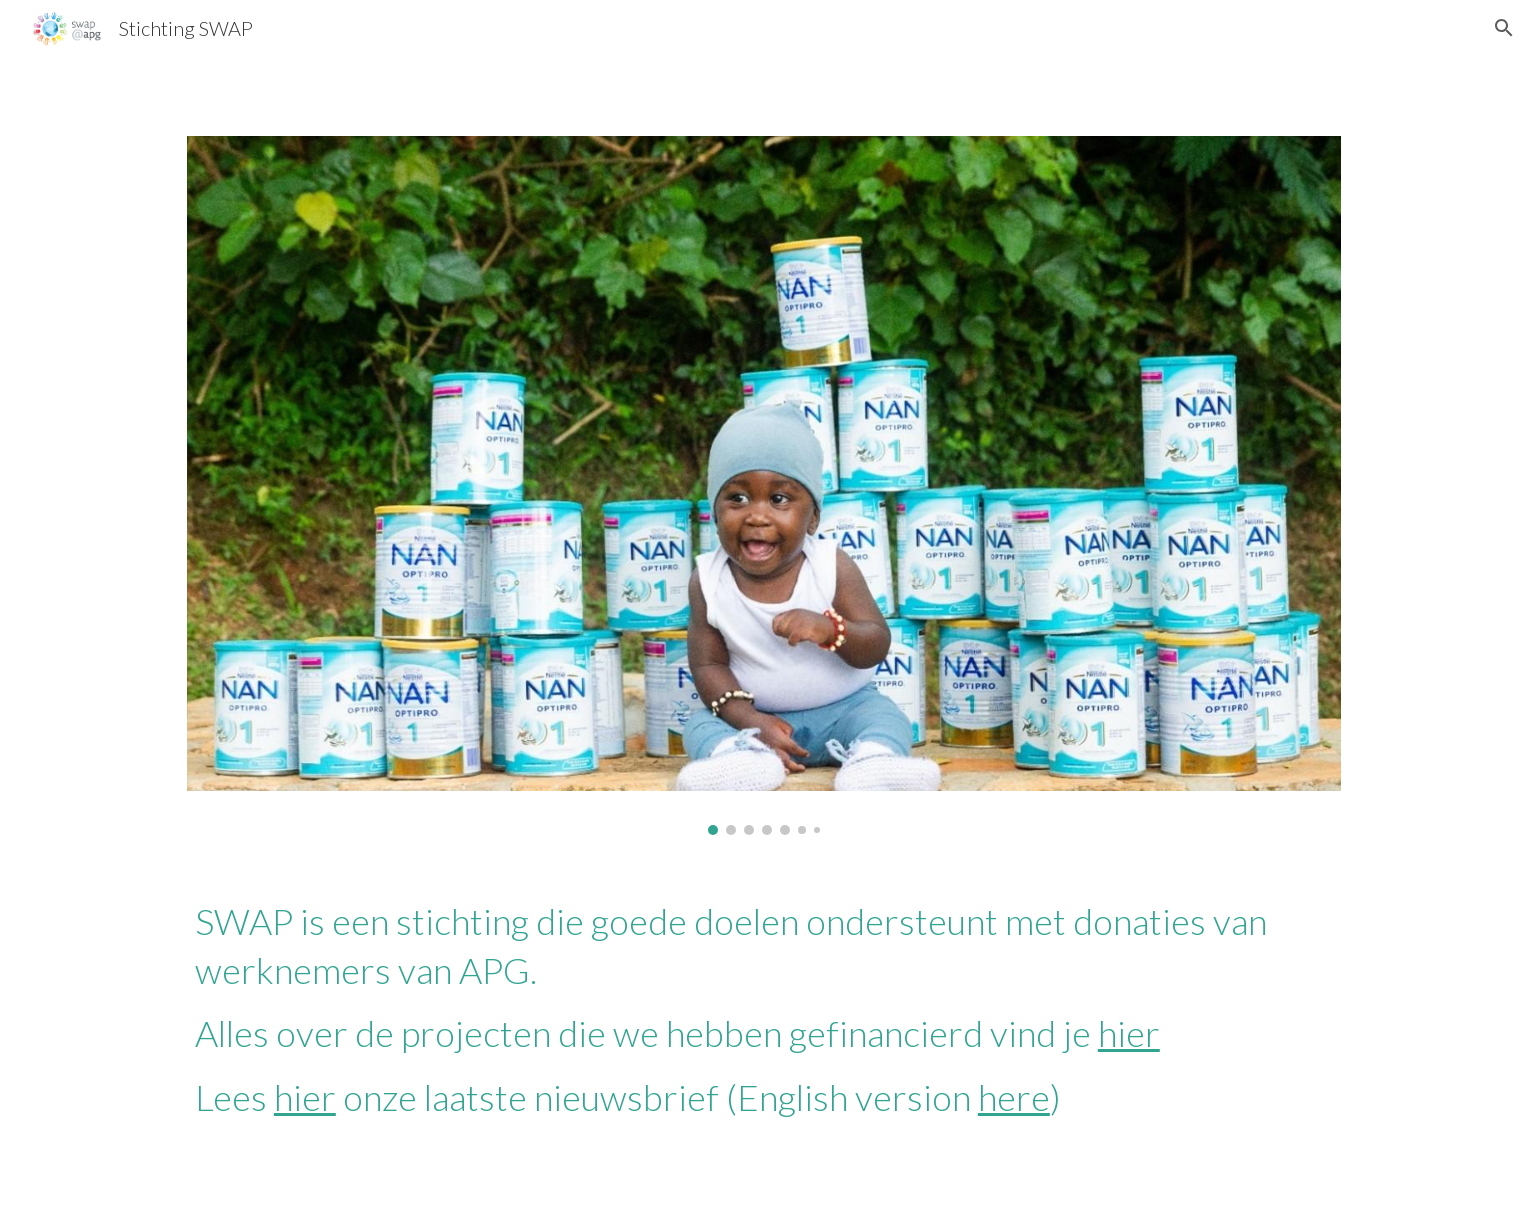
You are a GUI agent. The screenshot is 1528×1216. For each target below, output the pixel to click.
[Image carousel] (764, 485)
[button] (1504, 28)
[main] (764, 1009)
